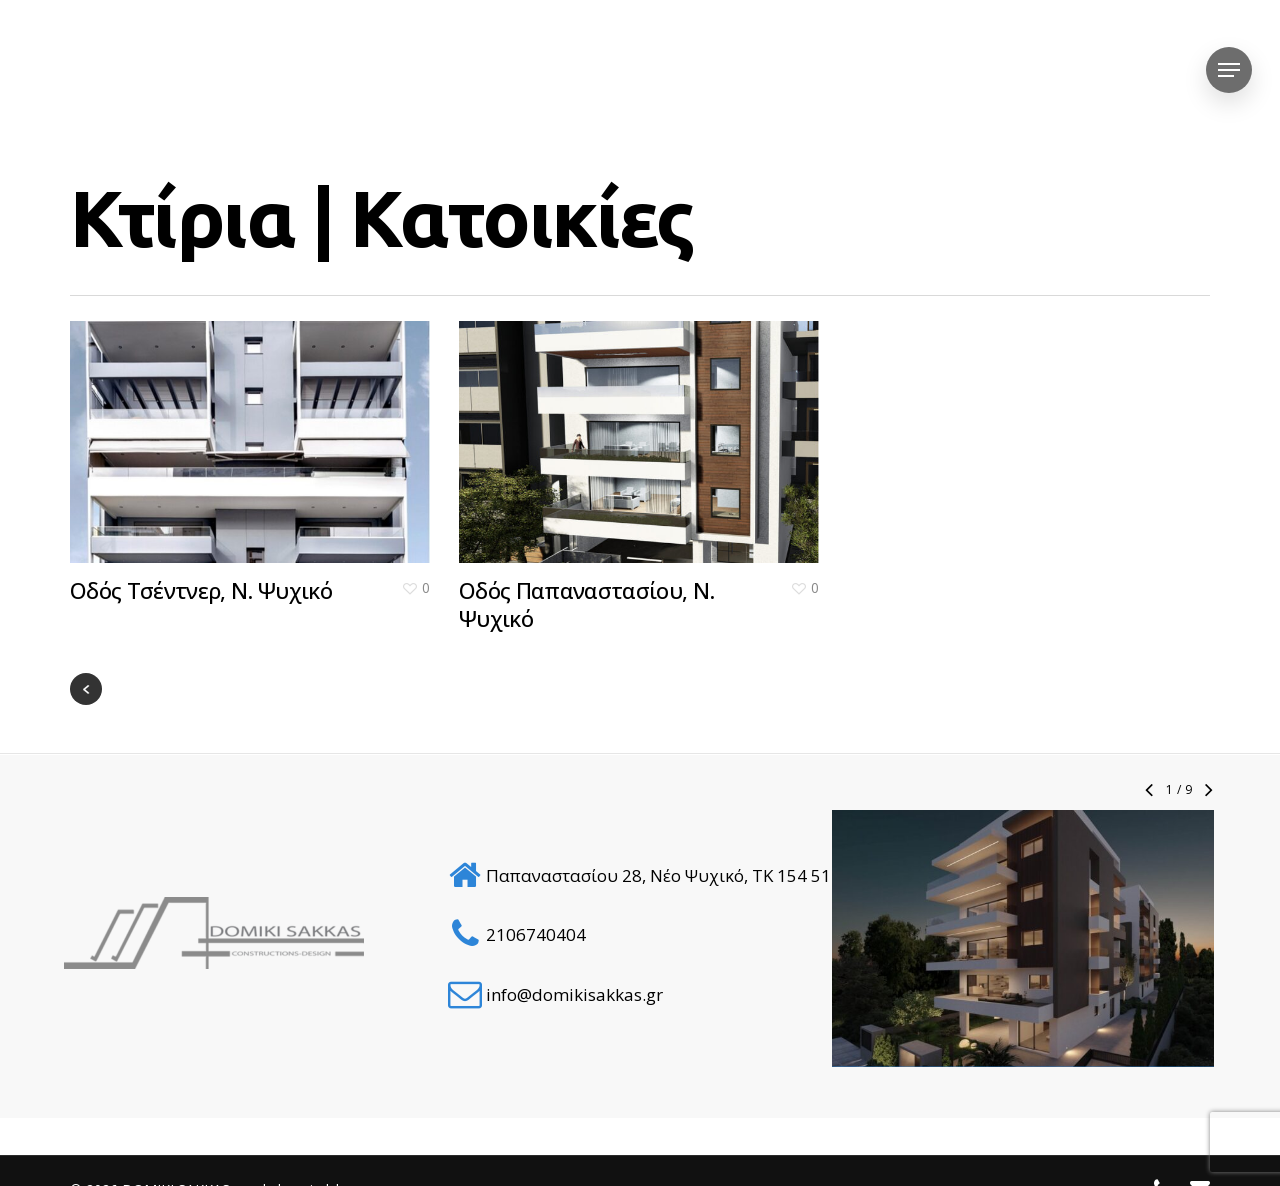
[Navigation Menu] (1229, 70)
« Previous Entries (86, 689)
